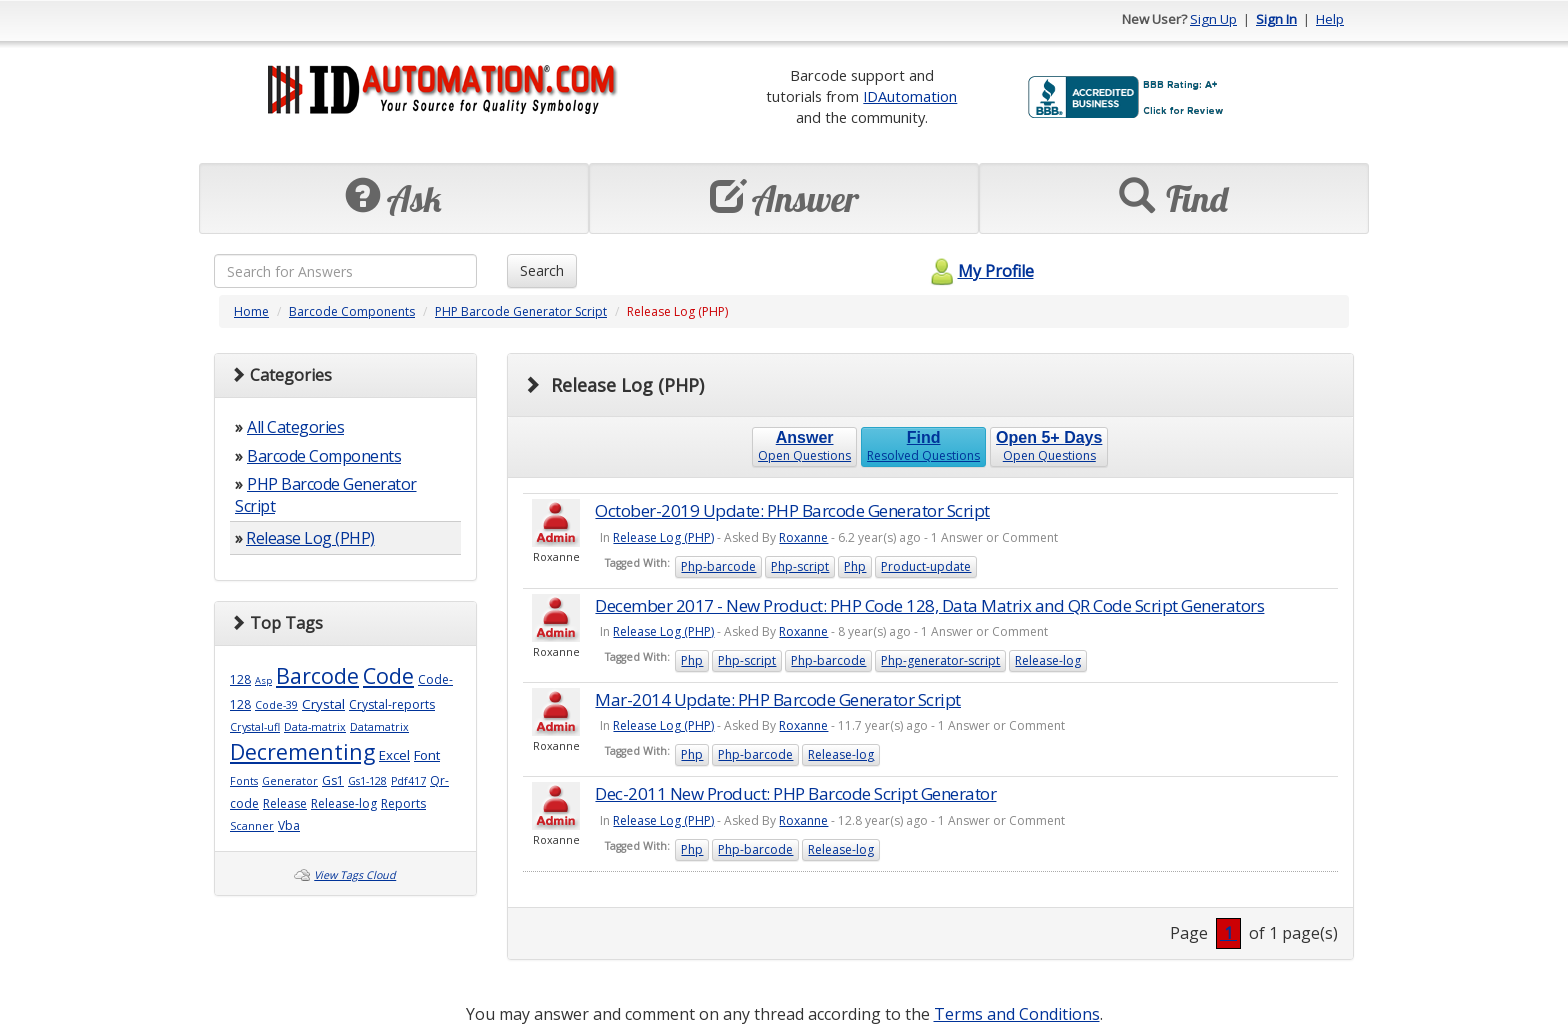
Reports (403, 803)
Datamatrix (379, 727)
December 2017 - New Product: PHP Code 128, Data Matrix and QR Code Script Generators (929, 605)
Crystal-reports (392, 704)
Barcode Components (352, 311)
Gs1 (333, 780)
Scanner (252, 826)
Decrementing (302, 751)
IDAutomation (910, 96)
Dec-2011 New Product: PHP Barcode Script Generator (795, 793)
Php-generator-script (940, 660)
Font (427, 755)
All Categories (295, 427)
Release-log (344, 803)
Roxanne (803, 537)
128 (240, 679)
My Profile (979, 271)
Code (388, 675)
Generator (290, 781)
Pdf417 (408, 781)
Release (285, 803)
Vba (289, 825)
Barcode (317, 675)
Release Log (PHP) (310, 538)
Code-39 (276, 705)
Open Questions (804, 446)
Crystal (323, 704)
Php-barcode (718, 566)
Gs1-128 (367, 781)
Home (251, 311)
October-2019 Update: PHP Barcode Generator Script (792, 510)
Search (542, 270)
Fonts (244, 781)
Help (1330, 19)
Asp (263, 680)
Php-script (800, 566)
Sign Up (1213, 19)
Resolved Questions (923, 446)
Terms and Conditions (1017, 1014)
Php (855, 566)
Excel (394, 755)
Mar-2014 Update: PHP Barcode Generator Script (778, 699)
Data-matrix (315, 727)
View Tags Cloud (355, 875)
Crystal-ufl (255, 727)
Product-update (926, 566)
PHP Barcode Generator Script (521, 311)
